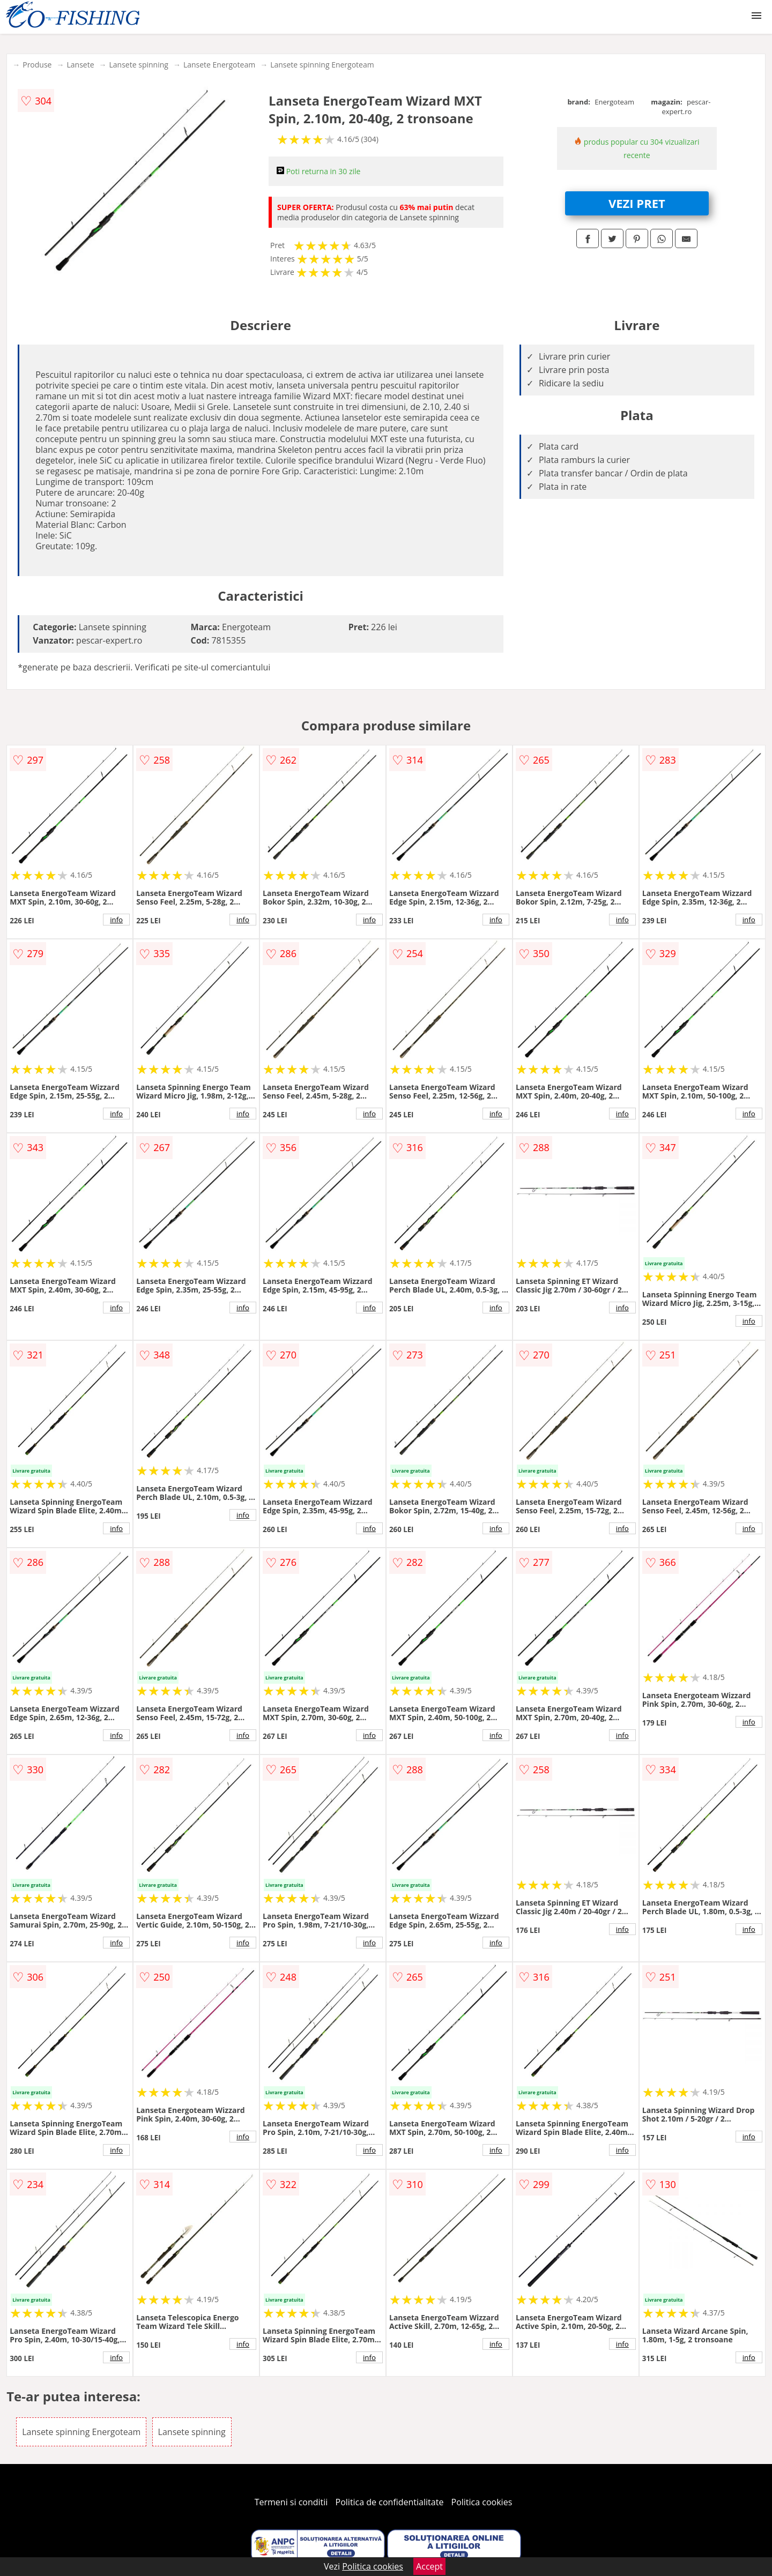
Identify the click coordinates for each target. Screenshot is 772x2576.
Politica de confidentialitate (390, 2502)
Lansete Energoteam (219, 64)
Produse (37, 64)
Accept (429, 2566)
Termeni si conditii (291, 2502)
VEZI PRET (636, 203)
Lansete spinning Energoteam (322, 64)
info (116, 919)
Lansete (80, 64)
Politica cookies (482, 2502)
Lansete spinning (138, 64)
